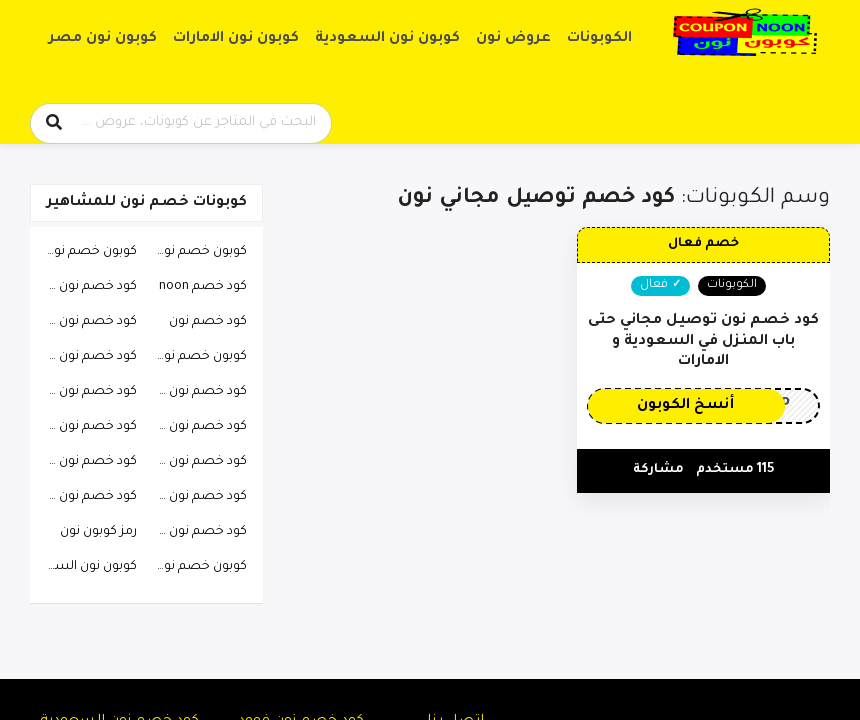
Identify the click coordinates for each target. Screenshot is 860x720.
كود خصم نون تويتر (197, 497)
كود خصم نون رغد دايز (86, 497)
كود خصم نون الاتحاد (197, 392)
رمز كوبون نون (98, 532)
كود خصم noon (203, 287)
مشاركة (658, 470)
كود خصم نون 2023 (86, 322)
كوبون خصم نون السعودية (197, 252)
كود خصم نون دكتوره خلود (86, 462)
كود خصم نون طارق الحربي (86, 392)
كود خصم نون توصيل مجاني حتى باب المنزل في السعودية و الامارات (703, 341)
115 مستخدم (735, 470)
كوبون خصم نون (91, 252)
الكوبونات (599, 39)
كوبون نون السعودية (387, 39)
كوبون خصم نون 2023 (197, 567)
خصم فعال (703, 244)
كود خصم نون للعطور (86, 287)
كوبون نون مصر (103, 39)
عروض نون (513, 39)
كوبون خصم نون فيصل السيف (197, 357)
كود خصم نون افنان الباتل (86, 427)
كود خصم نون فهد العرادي (86, 357)
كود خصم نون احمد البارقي (197, 462)
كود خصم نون (208, 322)
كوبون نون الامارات (236, 39)
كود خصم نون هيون (197, 532)
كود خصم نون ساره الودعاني (197, 427)
